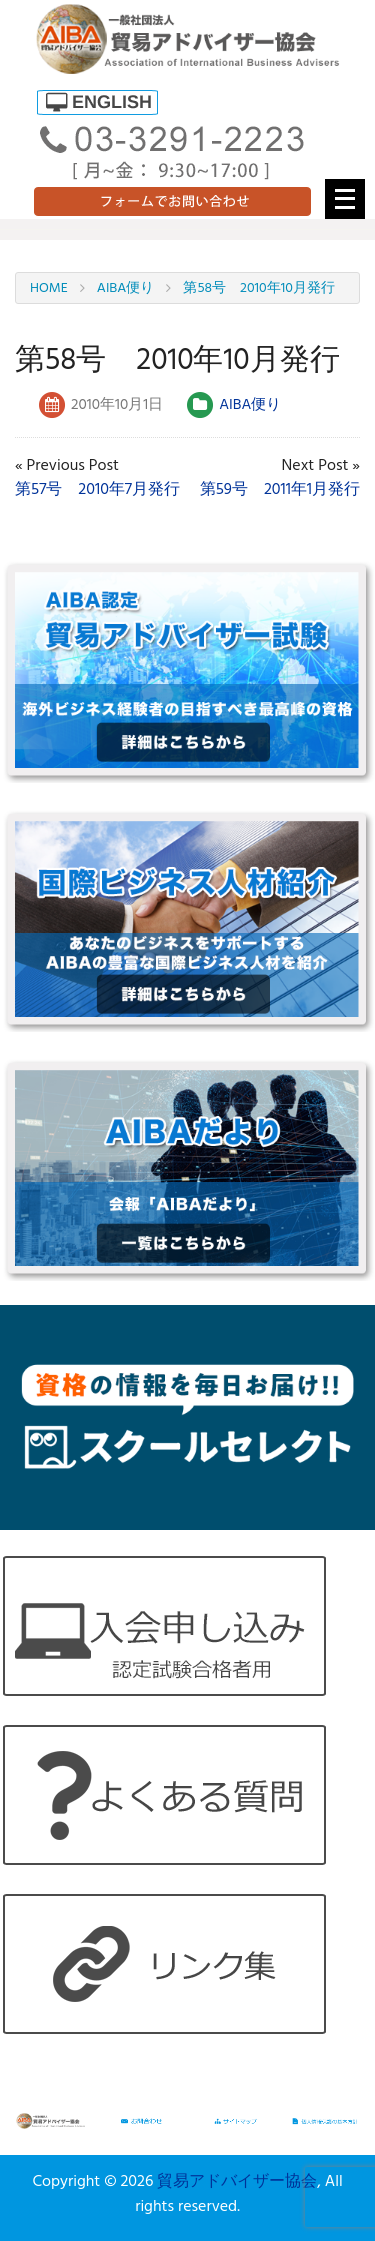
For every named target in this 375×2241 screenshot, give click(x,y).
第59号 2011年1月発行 (280, 490)
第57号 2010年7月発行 (97, 490)
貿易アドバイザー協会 (237, 2182)
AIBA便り (250, 405)
